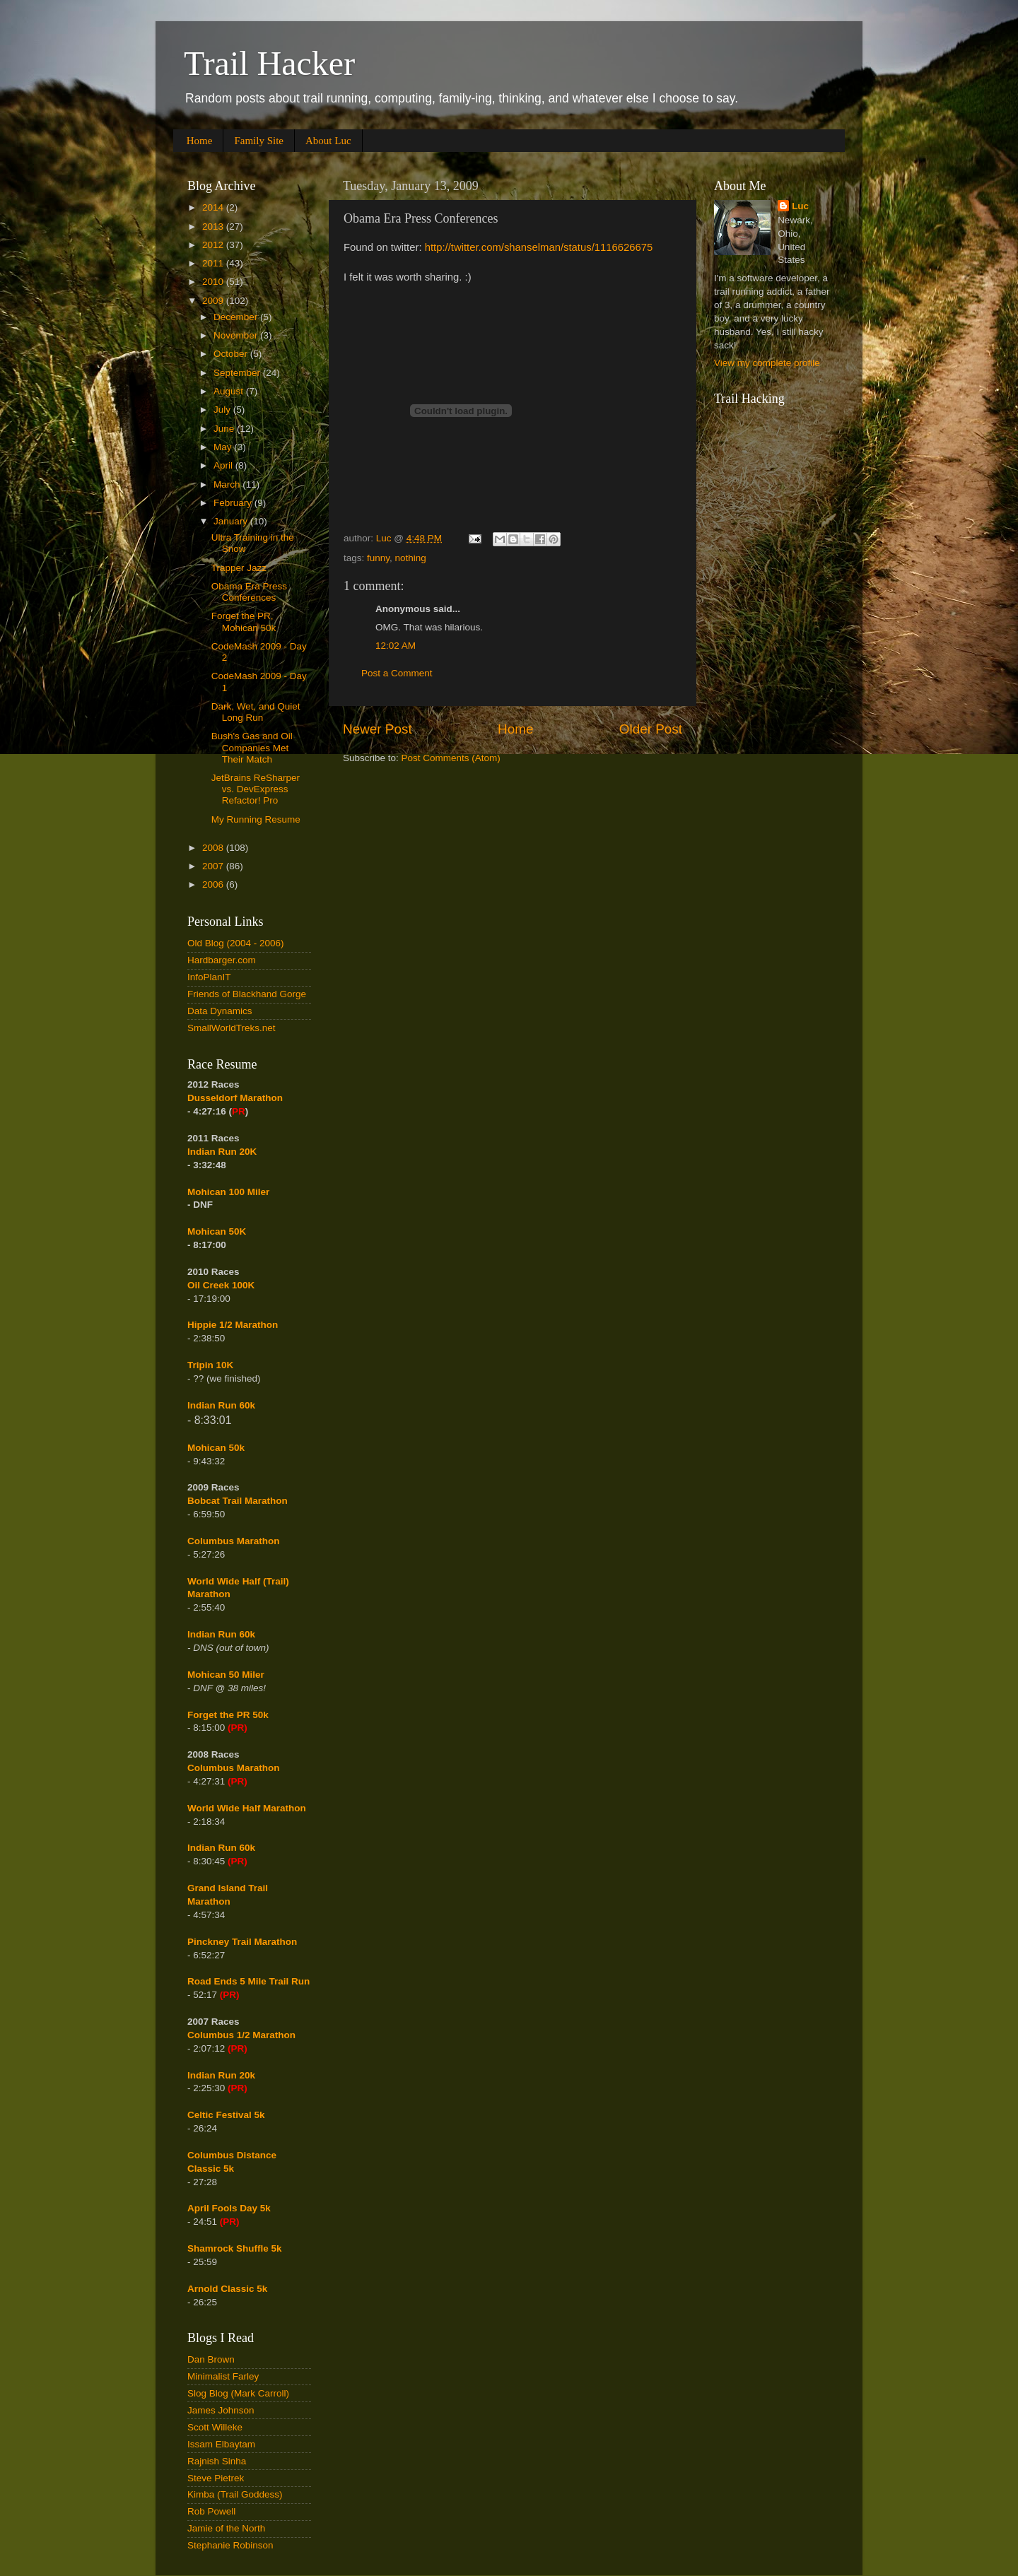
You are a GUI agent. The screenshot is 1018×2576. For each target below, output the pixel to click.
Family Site (258, 140)
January (231, 521)
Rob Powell (211, 2511)
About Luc (328, 140)
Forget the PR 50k (228, 1715)
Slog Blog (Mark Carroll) (238, 2393)
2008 (214, 847)
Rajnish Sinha (216, 2461)
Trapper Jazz (239, 568)
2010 (214, 281)
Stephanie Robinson (230, 2545)
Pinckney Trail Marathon (242, 1941)
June (225, 428)
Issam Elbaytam (221, 2444)
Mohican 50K (216, 1231)
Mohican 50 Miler (225, 1674)
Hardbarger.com (221, 960)
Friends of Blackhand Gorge (246, 994)
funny (378, 558)
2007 (214, 866)
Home (200, 140)
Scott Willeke (214, 2427)
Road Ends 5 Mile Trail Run (248, 1981)
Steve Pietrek (215, 2478)
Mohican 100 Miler (228, 1192)
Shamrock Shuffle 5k (234, 2248)
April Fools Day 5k (229, 2208)
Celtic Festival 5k (226, 2115)
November (236, 335)
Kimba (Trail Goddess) (235, 2494)
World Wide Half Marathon (246, 1808)
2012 (214, 245)
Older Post (650, 729)
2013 (214, 226)
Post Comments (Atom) (451, 758)
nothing (410, 558)
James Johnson (221, 2410)
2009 (214, 300)
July (223, 409)
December (236, 317)
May (223, 447)
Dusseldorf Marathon (235, 1098)
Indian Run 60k (221, 1634)
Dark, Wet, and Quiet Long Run (255, 712)
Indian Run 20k (221, 2075)
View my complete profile (767, 363)
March (227, 484)
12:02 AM (395, 645)
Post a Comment (397, 673)
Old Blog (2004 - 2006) (235, 943)
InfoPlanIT (209, 977)
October (231, 353)
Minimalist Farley (223, 2376)
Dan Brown (211, 2359)
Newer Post (377, 729)
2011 (214, 263)
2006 (214, 884)
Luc (800, 206)
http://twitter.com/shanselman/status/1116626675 (539, 247)
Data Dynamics (219, 1011)
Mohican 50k (216, 1447)
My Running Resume (255, 819)
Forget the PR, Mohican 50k (243, 622)
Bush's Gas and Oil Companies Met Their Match (252, 747)
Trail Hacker (269, 63)
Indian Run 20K (222, 1151)
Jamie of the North (226, 2528)
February (234, 503)
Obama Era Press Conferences (249, 592)
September (238, 372)
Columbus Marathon (233, 1541)
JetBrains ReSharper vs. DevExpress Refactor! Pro (255, 789)
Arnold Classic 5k (227, 2288)
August (229, 391)
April (224, 465)
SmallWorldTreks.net (231, 1028)
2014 (214, 207)
